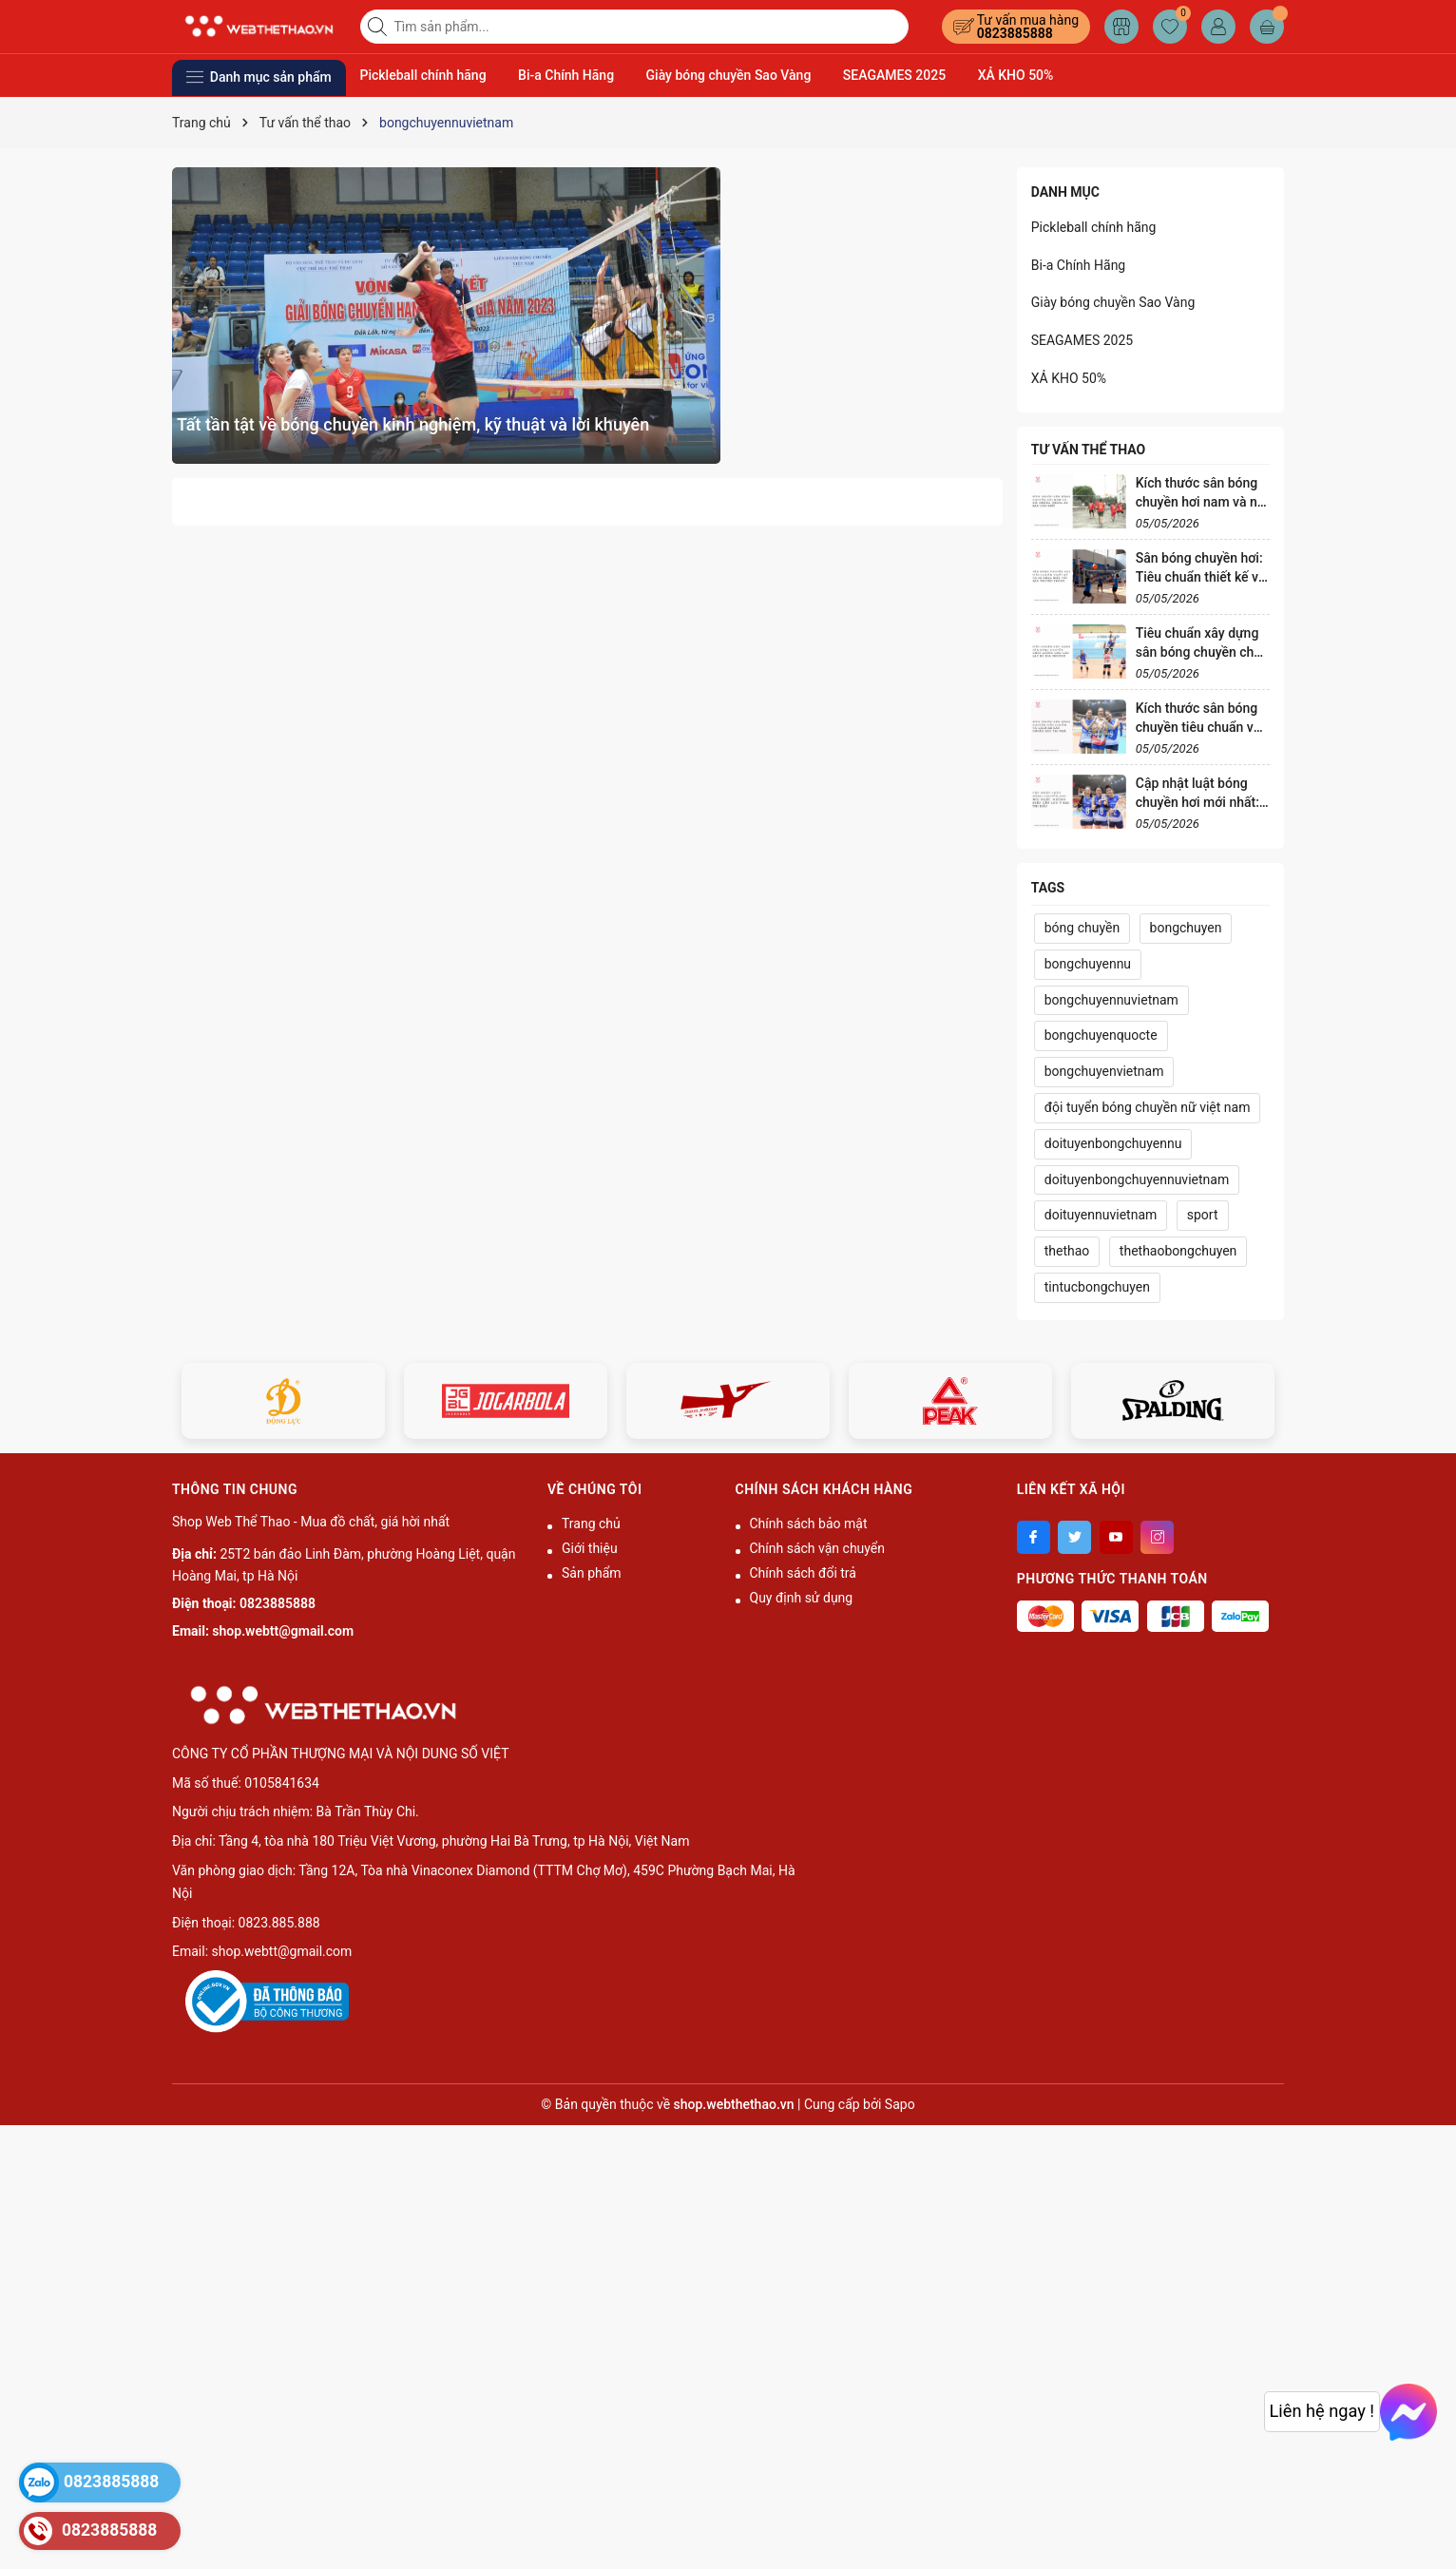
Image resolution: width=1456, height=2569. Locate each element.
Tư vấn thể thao (1088, 449)
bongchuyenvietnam (1104, 1071)
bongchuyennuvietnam (1111, 999)
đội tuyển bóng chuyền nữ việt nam (1147, 1107)
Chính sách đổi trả (803, 1573)
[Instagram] (1157, 1537)
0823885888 (1015, 33)
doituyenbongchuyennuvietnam (1136, 1179)
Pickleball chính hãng (423, 75)
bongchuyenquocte (1101, 1035)
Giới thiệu (590, 1548)
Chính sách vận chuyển (818, 1548)
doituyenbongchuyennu (1113, 1143)
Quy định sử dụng (801, 1597)
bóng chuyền (1082, 927)
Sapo (900, 2104)
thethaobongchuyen (1178, 1250)
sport (1202, 1214)
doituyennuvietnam (1101, 1214)
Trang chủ (591, 1523)
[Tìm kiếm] (379, 27)
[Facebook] (1033, 1537)
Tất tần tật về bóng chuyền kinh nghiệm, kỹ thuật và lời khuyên (413, 424)
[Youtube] (1116, 1537)
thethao (1067, 1250)
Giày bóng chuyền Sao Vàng (729, 75)
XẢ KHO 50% (1016, 75)
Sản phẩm (592, 1573)
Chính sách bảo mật (809, 1523)
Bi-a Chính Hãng (566, 75)
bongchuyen (1186, 927)
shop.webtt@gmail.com (283, 1631)
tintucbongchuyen (1097, 1286)
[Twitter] (1074, 1537)
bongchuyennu (1087, 963)
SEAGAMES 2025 (894, 75)
